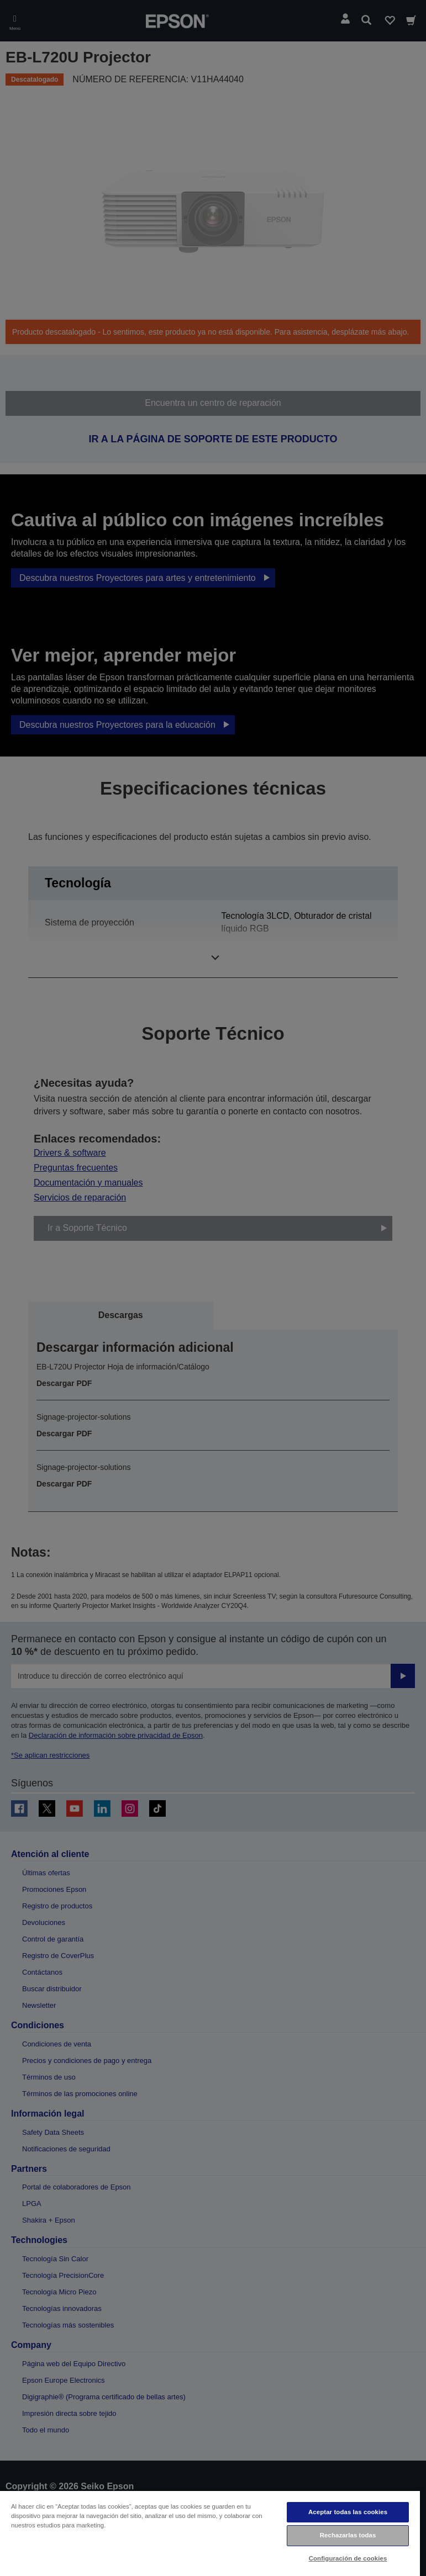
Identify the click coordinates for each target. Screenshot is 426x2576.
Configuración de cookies (348, 2558)
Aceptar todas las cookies (347, 2512)
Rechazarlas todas (348, 2535)
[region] (210, 2533)
